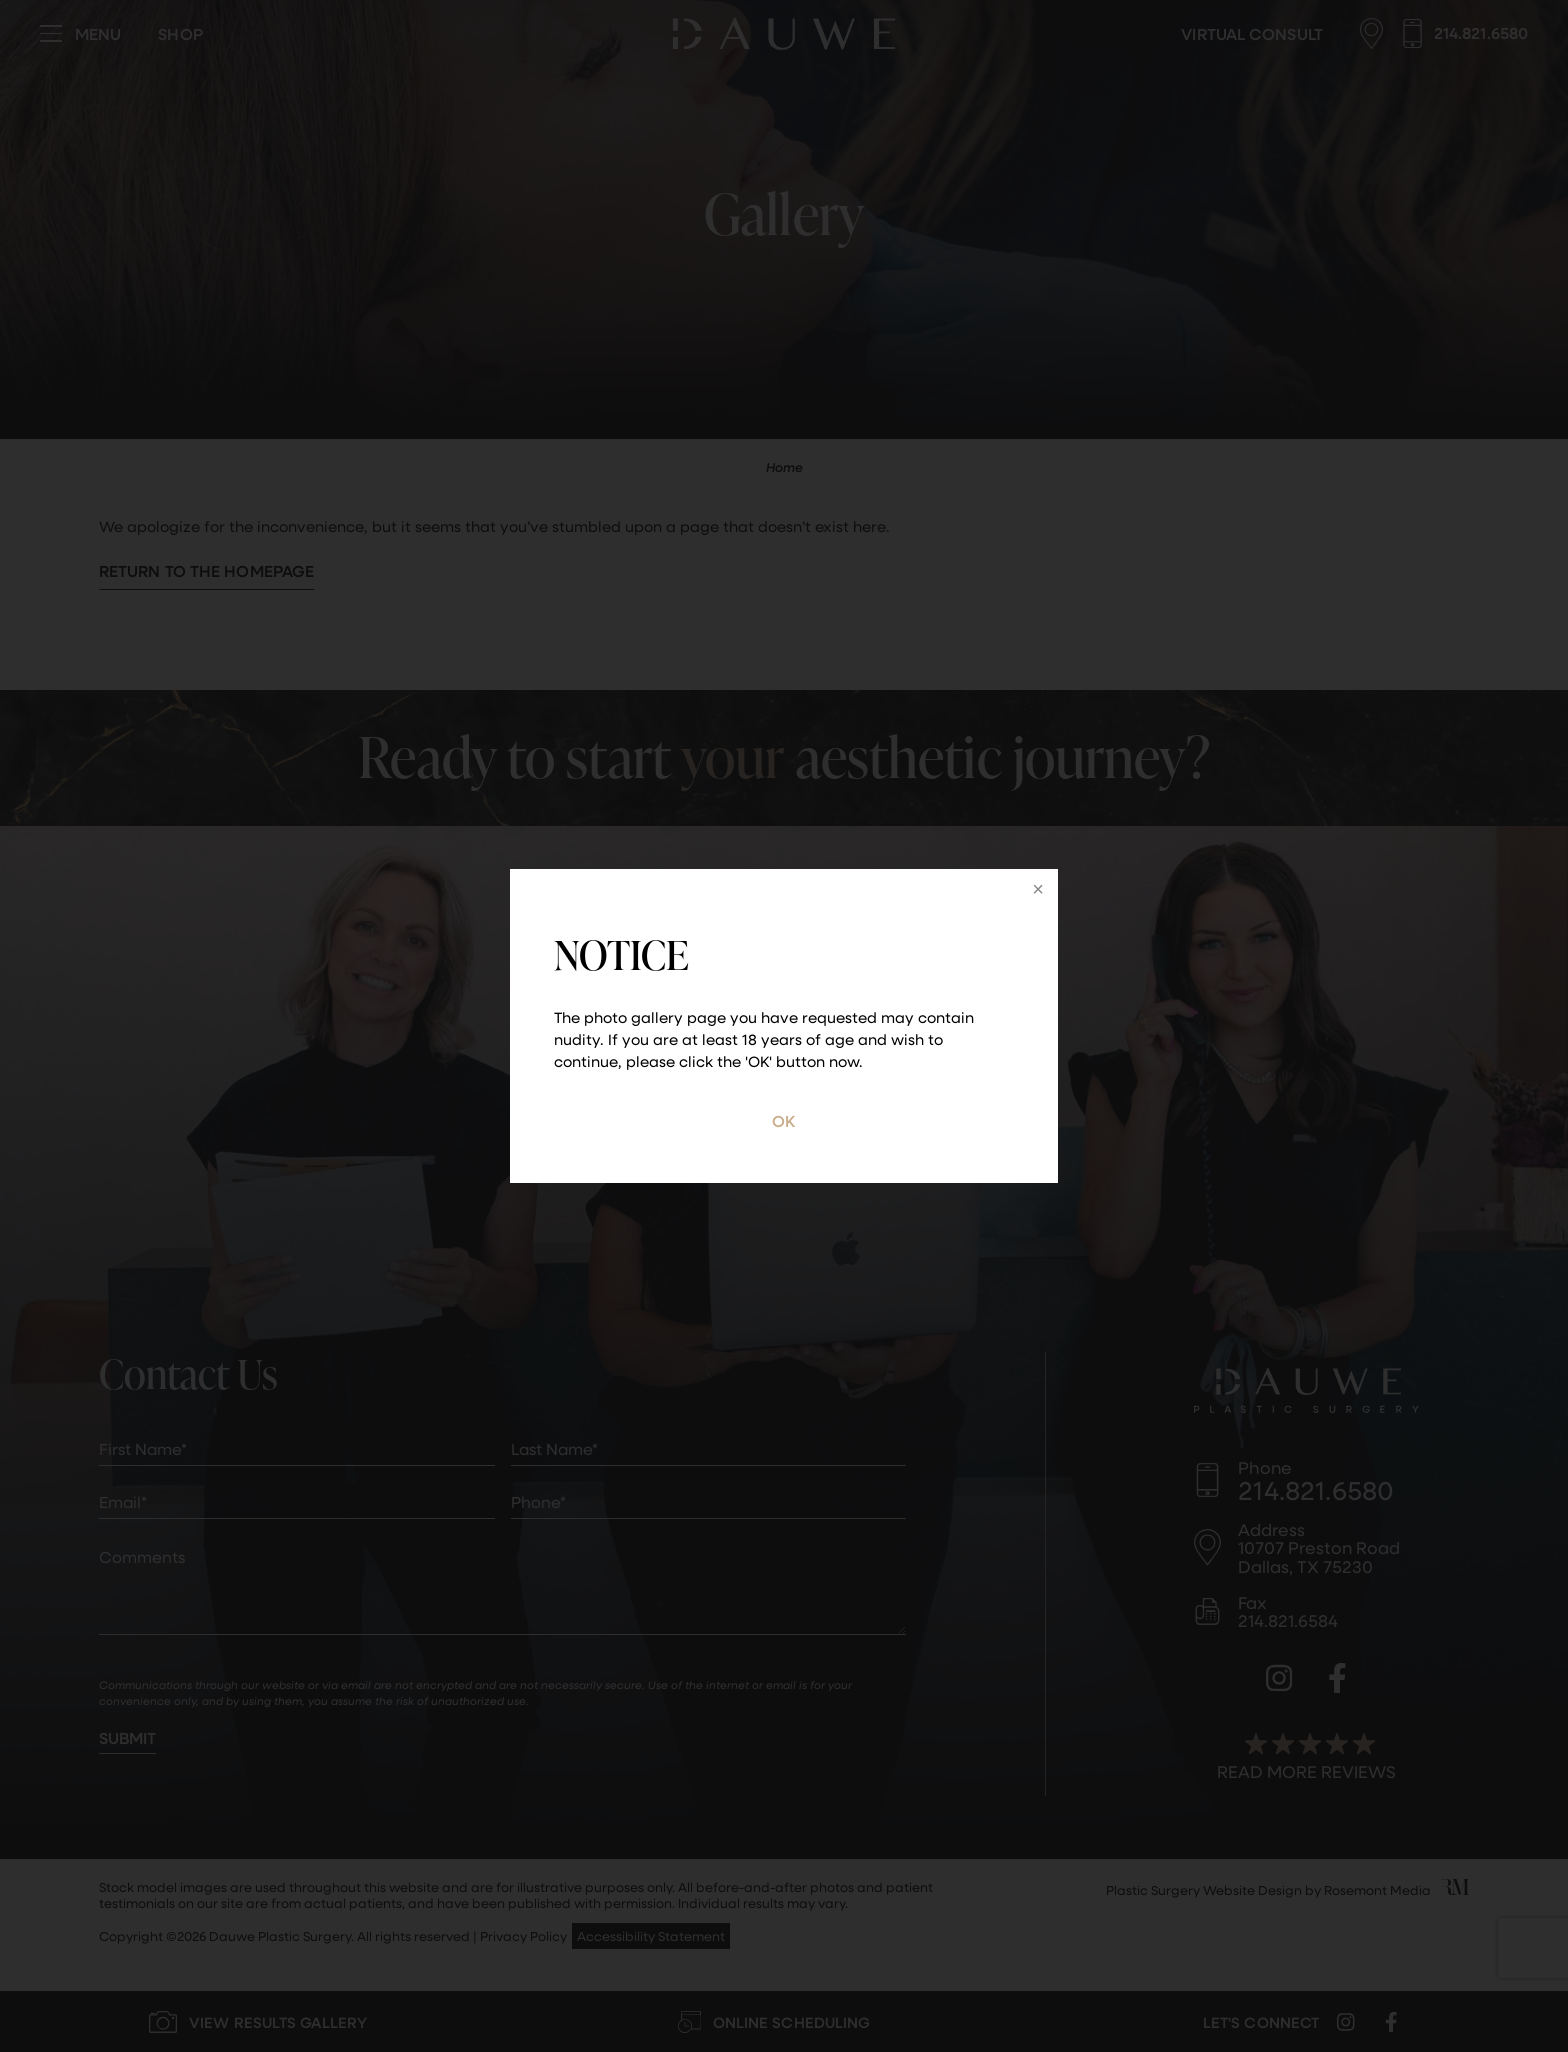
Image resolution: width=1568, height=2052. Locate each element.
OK (783, 1120)
